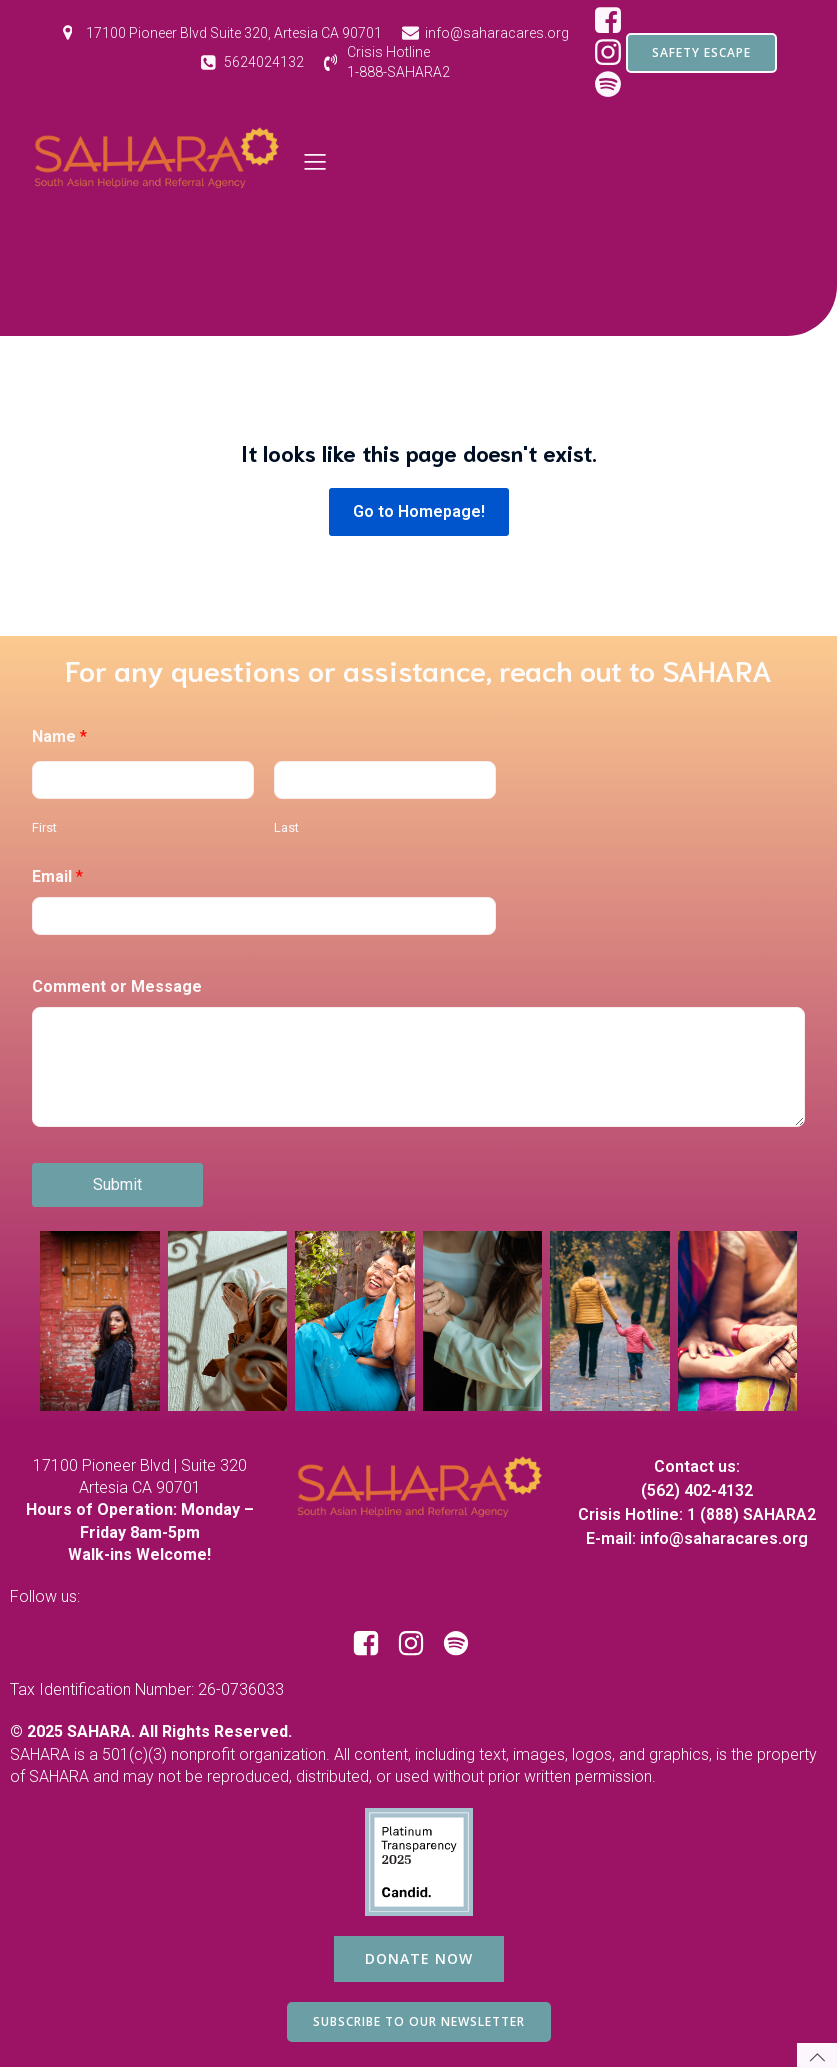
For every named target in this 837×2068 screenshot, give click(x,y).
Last (286, 827)
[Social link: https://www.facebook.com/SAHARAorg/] (615, 21)
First (44, 827)
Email (57, 876)
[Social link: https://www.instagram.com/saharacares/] (418, 1644)
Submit (117, 1184)
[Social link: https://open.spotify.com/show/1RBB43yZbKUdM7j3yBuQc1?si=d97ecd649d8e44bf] (463, 1644)
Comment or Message (117, 986)
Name (59, 736)
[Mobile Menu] (316, 161)
